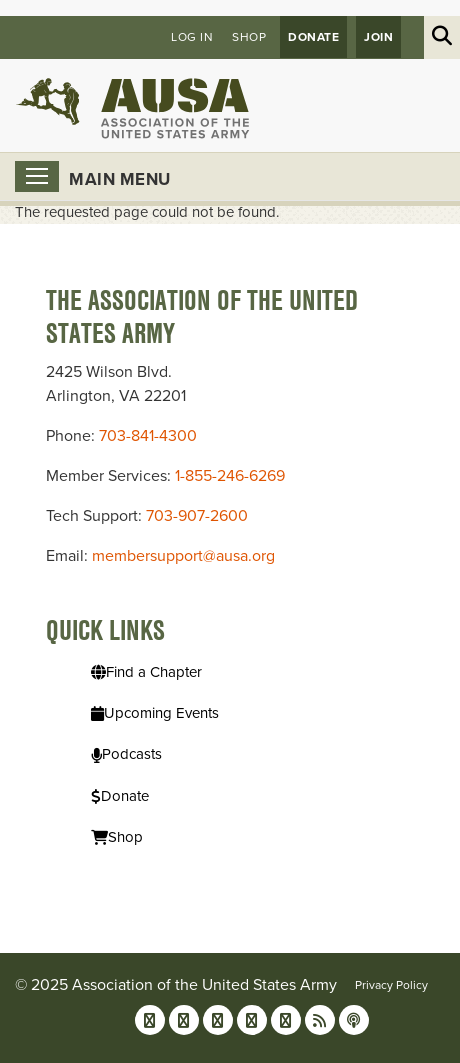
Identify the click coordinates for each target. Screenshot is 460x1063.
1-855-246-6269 (230, 476)
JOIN (378, 37)
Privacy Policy (391, 985)
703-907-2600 (197, 516)
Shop (249, 37)
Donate (313, 37)
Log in (192, 37)
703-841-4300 (148, 436)
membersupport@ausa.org (183, 556)
